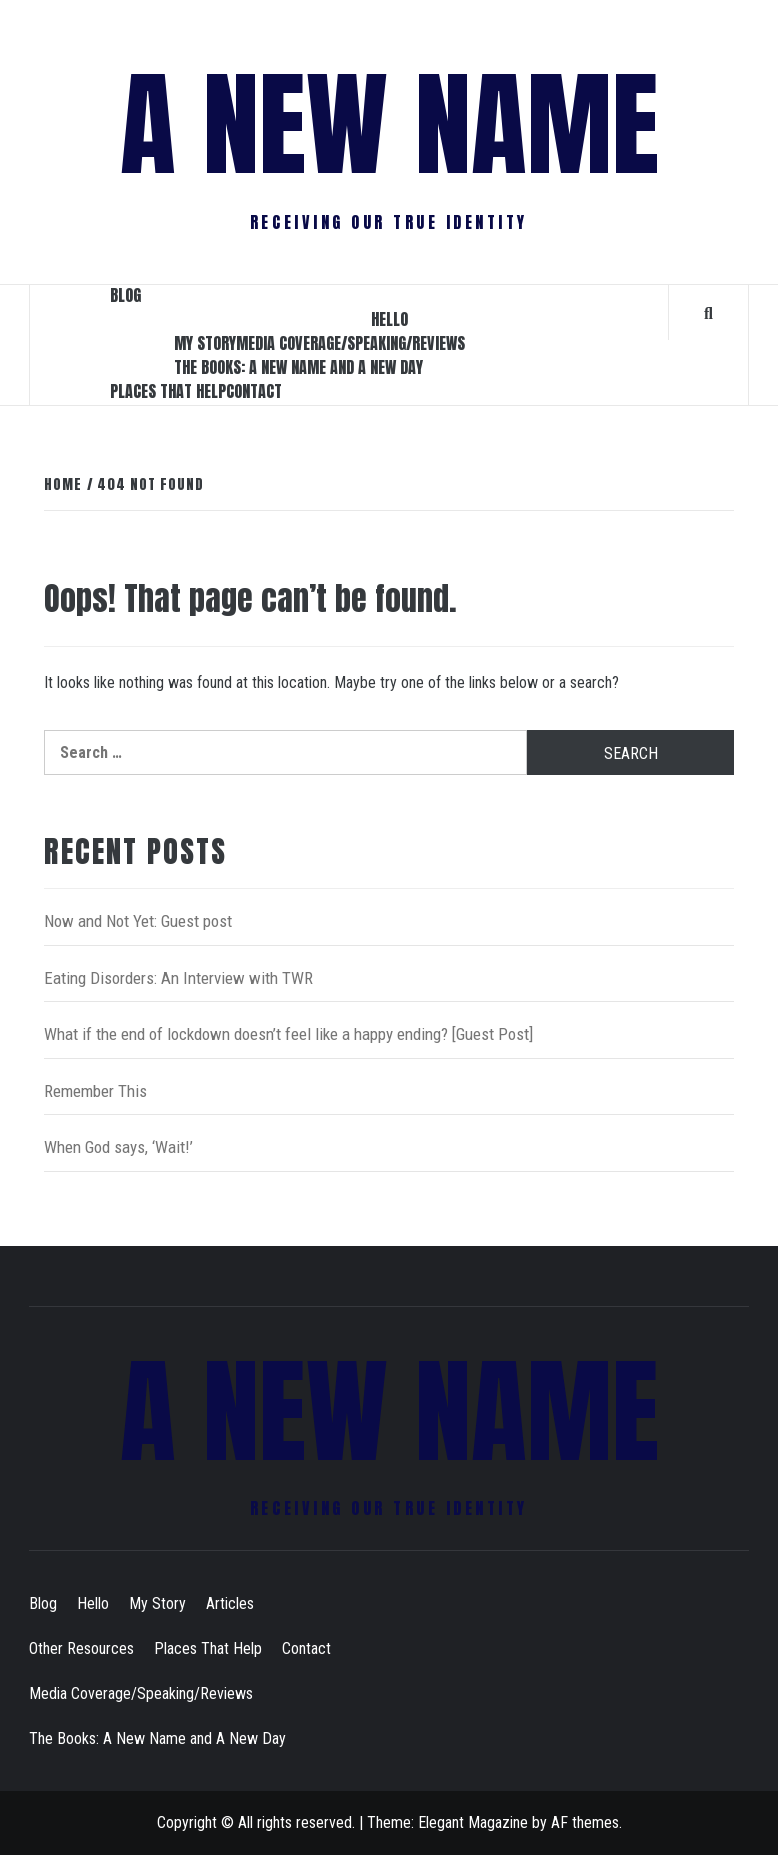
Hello (389, 319)
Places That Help (168, 391)
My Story (205, 343)
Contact (254, 391)
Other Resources (81, 1648)
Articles (230, 1603)
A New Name (389, 125)
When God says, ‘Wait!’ (118, 1147)
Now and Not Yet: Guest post (138, 921)
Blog (125, 295)
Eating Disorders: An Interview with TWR (178, 978)
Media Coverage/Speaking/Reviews (350, 343)
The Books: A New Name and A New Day (298, 367)
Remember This (95, 1091)
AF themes (585, 1822)
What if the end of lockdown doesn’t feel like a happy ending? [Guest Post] (288, 1034)
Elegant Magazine (473, 1822)
